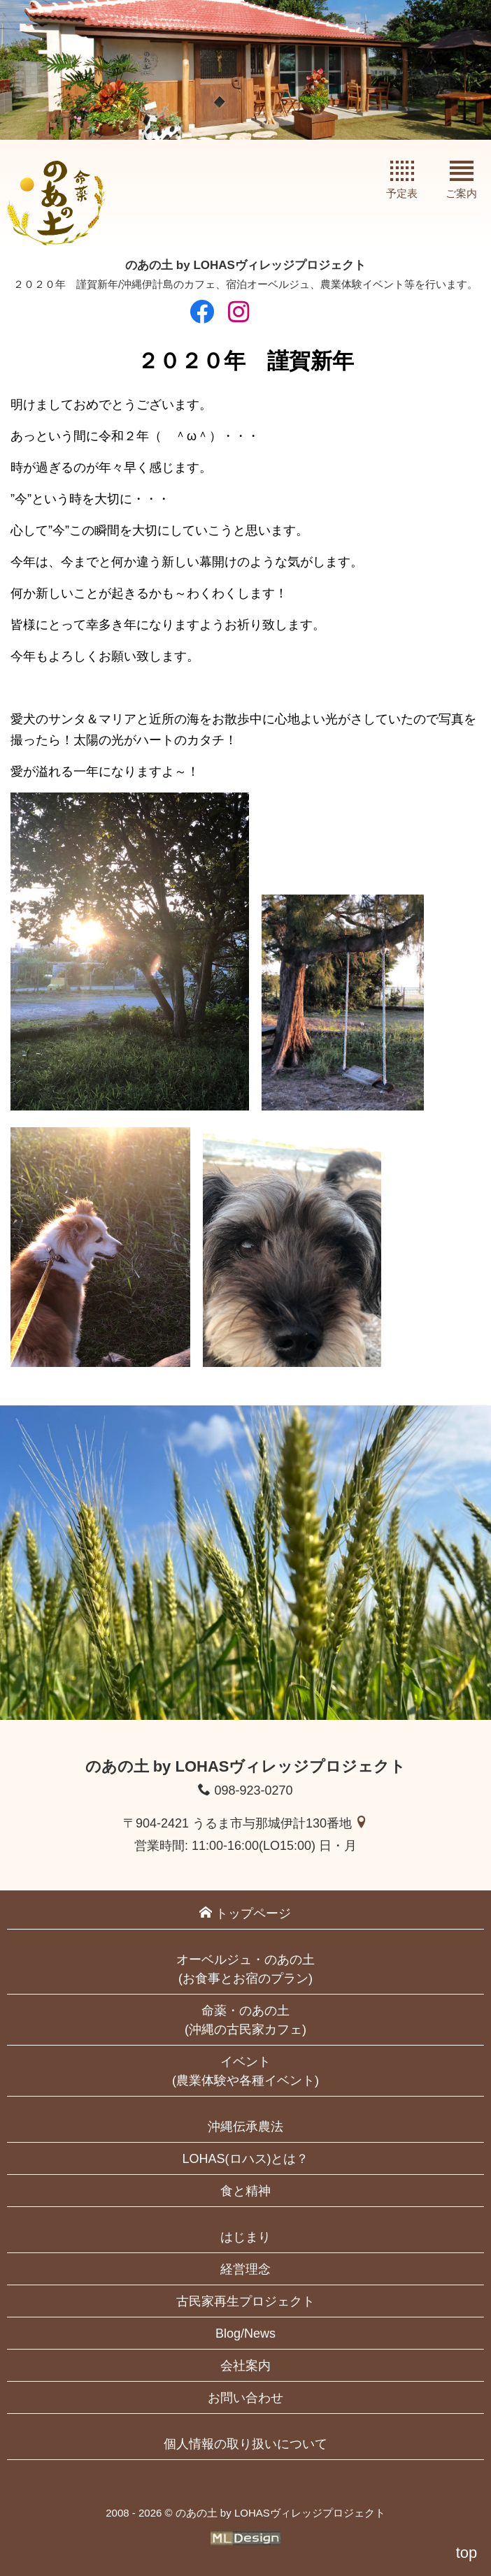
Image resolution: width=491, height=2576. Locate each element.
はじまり (245, 2237)
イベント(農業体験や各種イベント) (245, 2071)
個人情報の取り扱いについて (245, 2444)
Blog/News (245, 2333)
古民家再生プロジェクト (245, 2301)
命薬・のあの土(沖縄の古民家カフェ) (245, 2020)
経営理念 (245, 2269)
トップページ (245, 1913)
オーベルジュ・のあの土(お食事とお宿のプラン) (245, 1969)
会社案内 (245, 2366)
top (467, 2552)
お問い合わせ (245, 2398)
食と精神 (245, 2191)
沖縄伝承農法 (245, 2127)
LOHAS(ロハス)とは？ (245, 2159)
